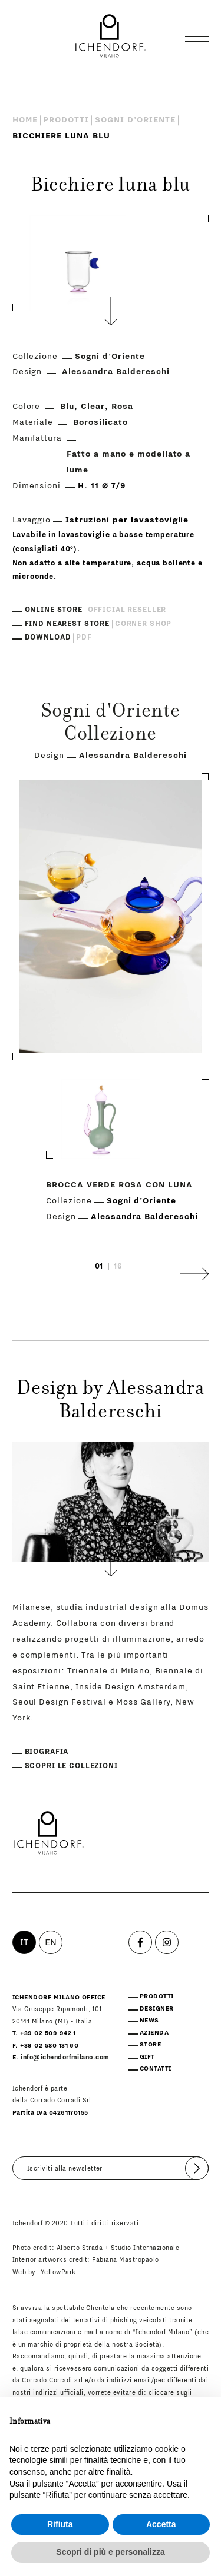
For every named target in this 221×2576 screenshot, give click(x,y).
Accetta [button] (161, 2524)
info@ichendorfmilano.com (65, 2057)
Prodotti (66, 120)
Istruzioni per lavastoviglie (127, 520)
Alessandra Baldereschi (115, 372)
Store (150, 2044)
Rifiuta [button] (60, 2524)
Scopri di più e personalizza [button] (110, 2552)
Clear (93, 406)
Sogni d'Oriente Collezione (110, 724)
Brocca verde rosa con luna (119, 1185)
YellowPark (58, 2272)
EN (51, 1942)
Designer (157, 2008)
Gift (147, 2057)
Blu (67, 406)
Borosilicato (100, 422)
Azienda (154, 2032)
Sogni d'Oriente (135, 120)
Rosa (122, 406)
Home (25, 120)
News (149, 2020)
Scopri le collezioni (71, 1766)
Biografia (47, 1752)
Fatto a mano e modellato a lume (128, 462)
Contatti (155, 2068)
